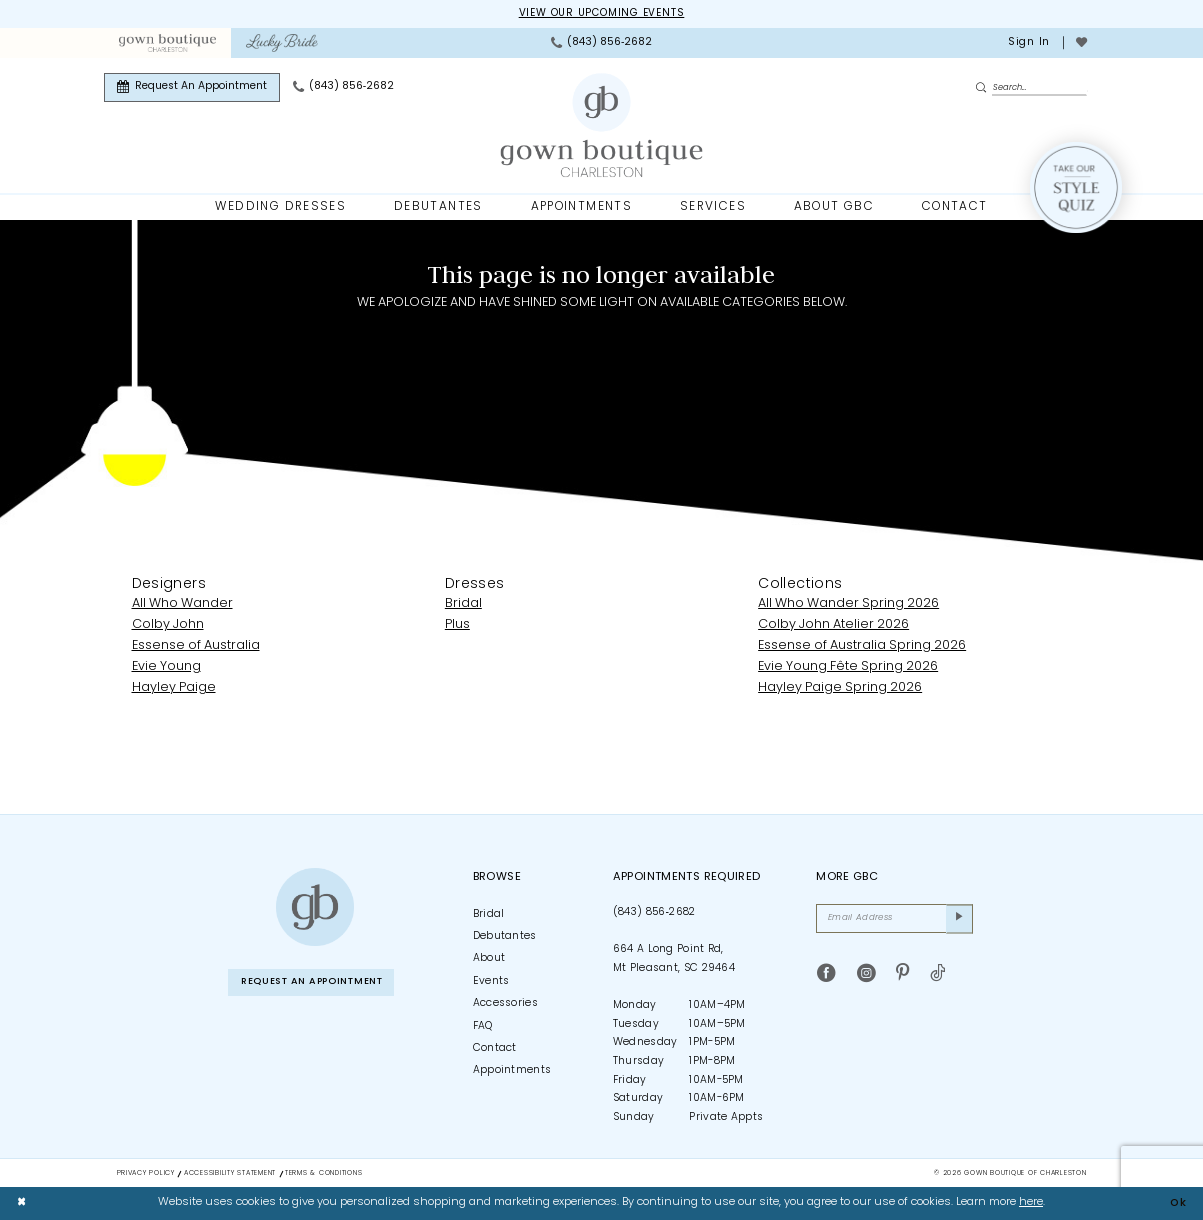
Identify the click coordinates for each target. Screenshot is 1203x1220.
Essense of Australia (196, 646)
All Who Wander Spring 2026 (848, 604)
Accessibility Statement (230, 1173)
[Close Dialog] (22, 1203)
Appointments (512, 1071)
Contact (495, 1048)
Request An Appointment (318, 982)
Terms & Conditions (323, 1173)
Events (491, 981)
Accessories (505, 1004)
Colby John (168, 625)
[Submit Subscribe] (959, 920)
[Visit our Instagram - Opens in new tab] (866, 976)
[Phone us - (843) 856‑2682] (601, 43)
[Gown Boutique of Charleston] (315, 907)
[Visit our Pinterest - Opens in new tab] (902, 976)
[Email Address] (894, 920)
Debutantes (505, 936)
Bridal (463, 604)
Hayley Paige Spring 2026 (840, 687)
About (489, 959)
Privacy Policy (146, 1173)
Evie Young (166, 666)
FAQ (483, 1026)
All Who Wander (182, 604)
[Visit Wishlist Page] (1081, 43)
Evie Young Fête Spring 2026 (848, 666)
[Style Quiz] (1076, 188)
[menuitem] (167, 43)
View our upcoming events (601, 13)
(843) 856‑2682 (654, 912)
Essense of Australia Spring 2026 (862, 646)
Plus (457, 625)
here (1031, 1202)
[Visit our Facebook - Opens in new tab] (826, 976)
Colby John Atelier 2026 (833, 625)
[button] (1027, 43)
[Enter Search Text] (1031, 87)
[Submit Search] (984, 88)
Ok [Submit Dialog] (1178, 1202)
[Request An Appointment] (192, 87)
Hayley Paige (174, 687)
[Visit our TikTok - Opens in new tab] (937, 976)
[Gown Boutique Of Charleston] (601, 126)
